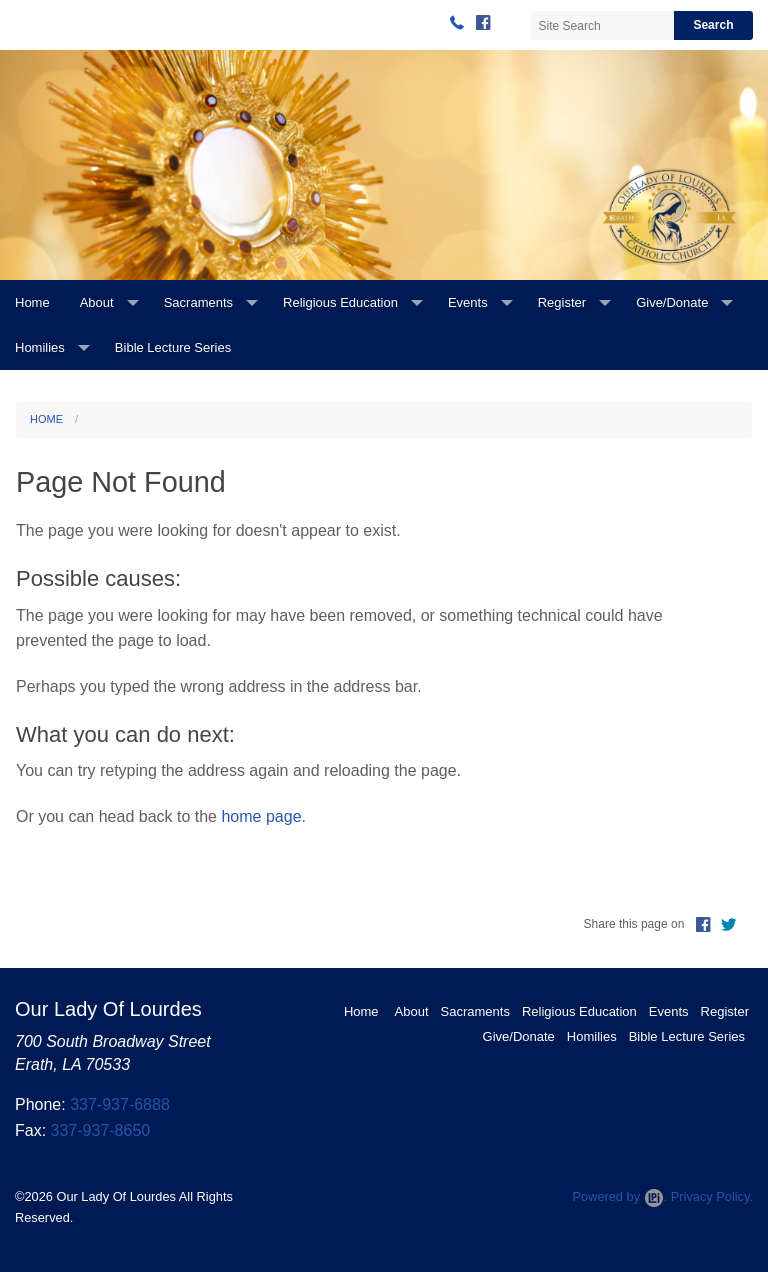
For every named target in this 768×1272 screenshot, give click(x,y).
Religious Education (340, 302)
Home (32, 302)
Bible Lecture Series (173, 347)
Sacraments (198, 302)
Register (562, 302)
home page (261, 816)
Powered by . (619, 1196)
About (97, 302)
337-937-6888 (120, 1104)
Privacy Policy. (712, 1196)
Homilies (40, 347)
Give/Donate (672, 302)
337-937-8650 (101, 1130)
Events (468, 302)
